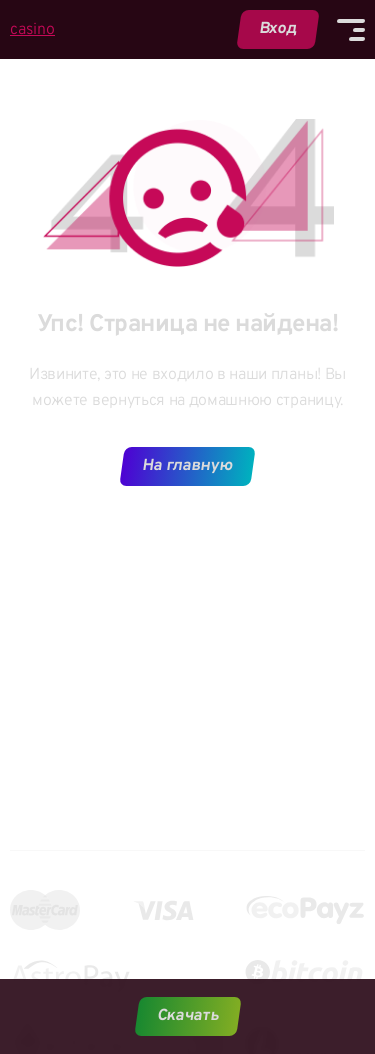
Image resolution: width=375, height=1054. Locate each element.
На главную (188, 466)
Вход (278, 29)
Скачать (187, 1016)
